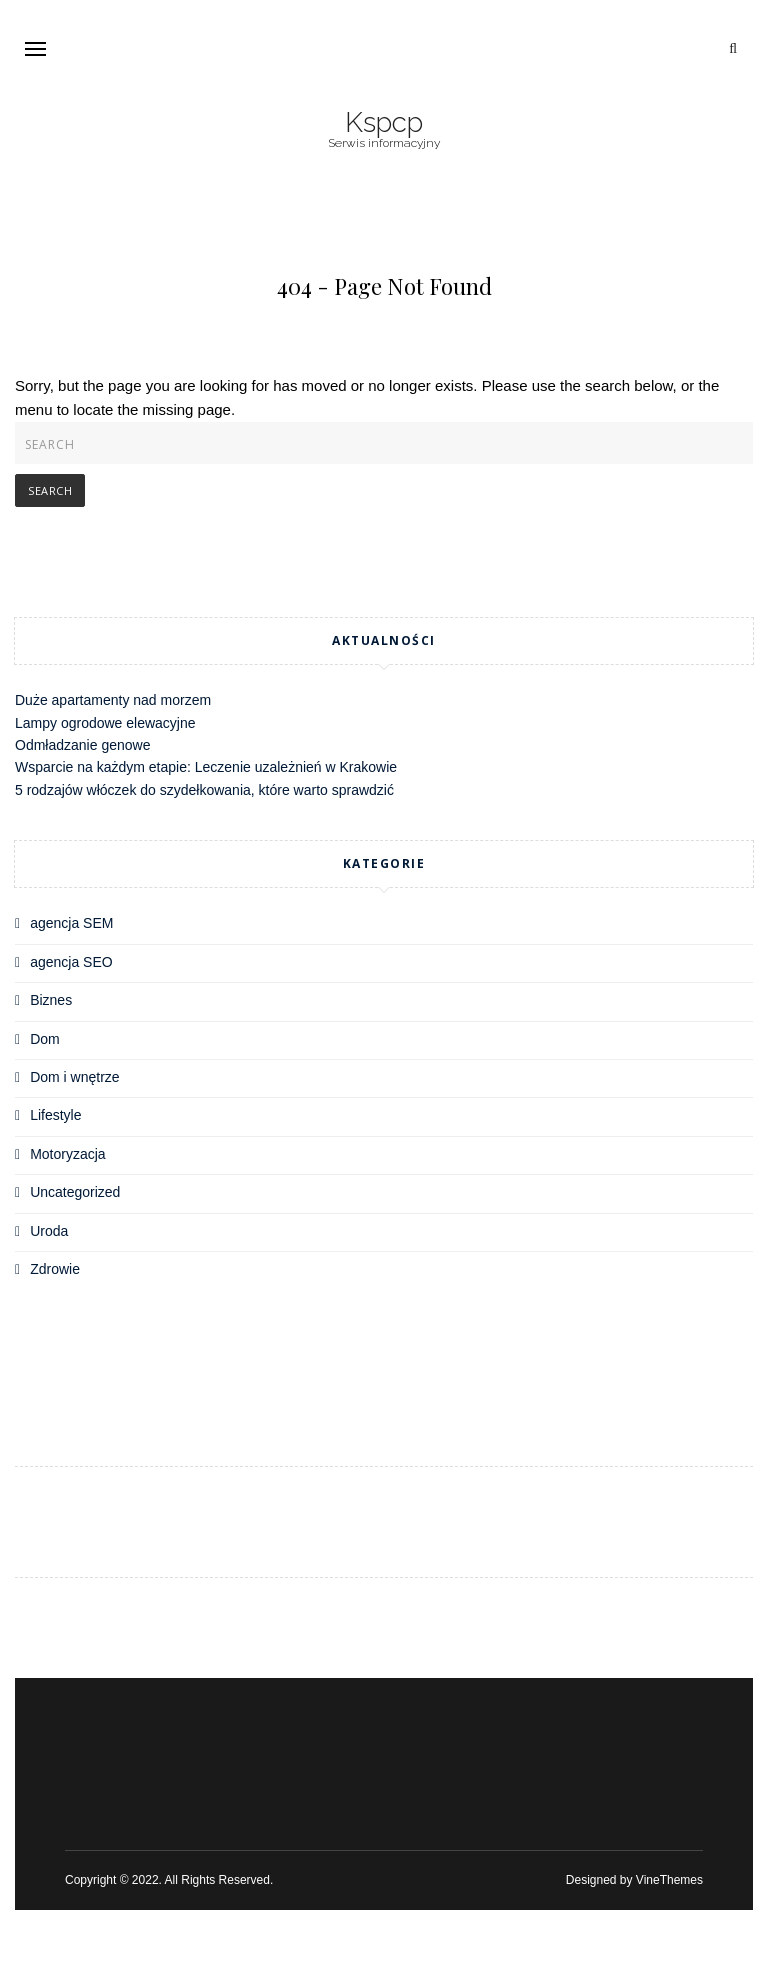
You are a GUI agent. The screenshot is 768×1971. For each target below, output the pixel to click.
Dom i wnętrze (74, 1077)
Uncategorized (75, 1192)
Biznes (51, 1000)
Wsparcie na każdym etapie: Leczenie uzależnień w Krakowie (206, 767)
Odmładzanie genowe (82, 745)
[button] (35, 48)
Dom (45, 1039)
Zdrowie (55, 1269)
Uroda (49, 1231)
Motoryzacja (67, 1154)
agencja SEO (71, 962)
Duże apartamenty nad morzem (113, 700)
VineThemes (669, 1880)
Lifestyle (55, 1115)
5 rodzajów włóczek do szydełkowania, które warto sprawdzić (204, 790)
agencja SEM (71, 923)
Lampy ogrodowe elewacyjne (105, 723)
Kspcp (384, 123)
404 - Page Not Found (384, 286)
